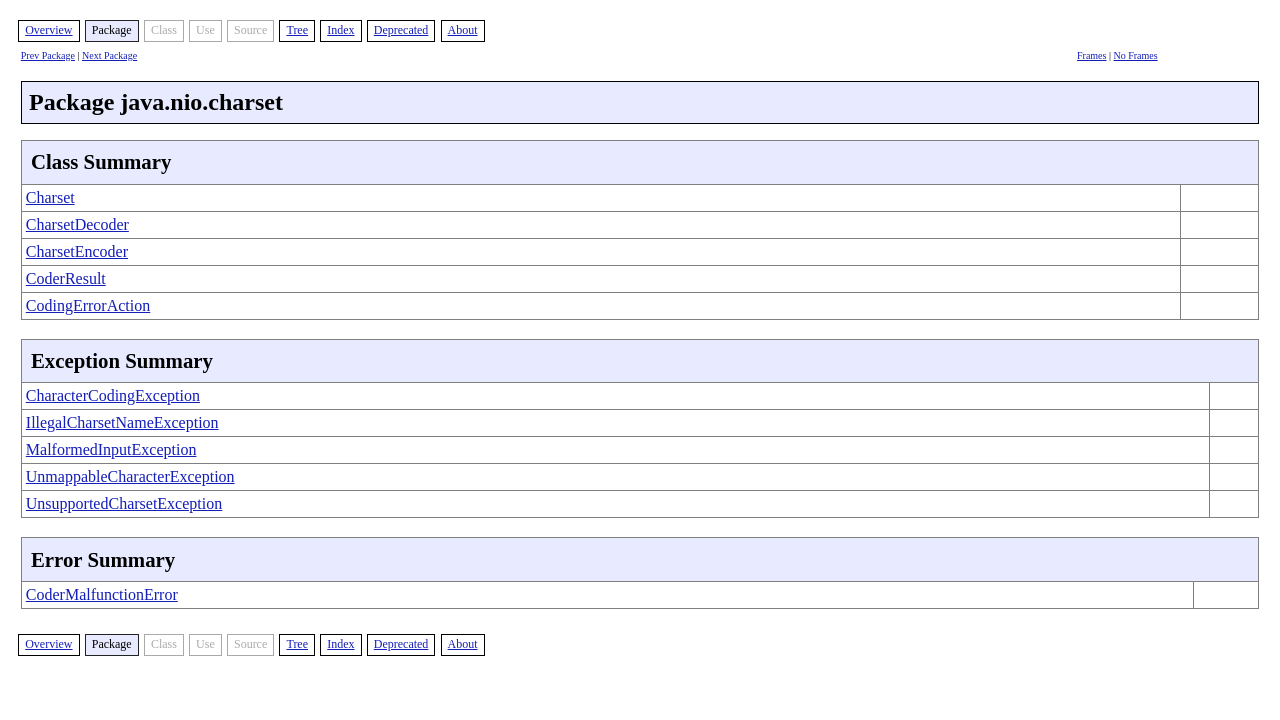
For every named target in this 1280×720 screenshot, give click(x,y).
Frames (1091, 55)
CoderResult (66, 278)
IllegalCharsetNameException (122, 422)
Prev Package (48, 55)
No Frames (1135, 55)
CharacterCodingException (113, 395)
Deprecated (401, 30)
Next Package (109, 55)
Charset (50, 197)
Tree (297, 30)
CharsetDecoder (77, 224)
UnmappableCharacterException (130, 476)
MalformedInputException (111, 449)
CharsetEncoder (77, 251)
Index (340, 30)
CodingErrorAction (88, 305)
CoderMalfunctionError (102, 594)
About (463, 30)
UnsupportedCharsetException (124, 503)
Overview (48, 30)
